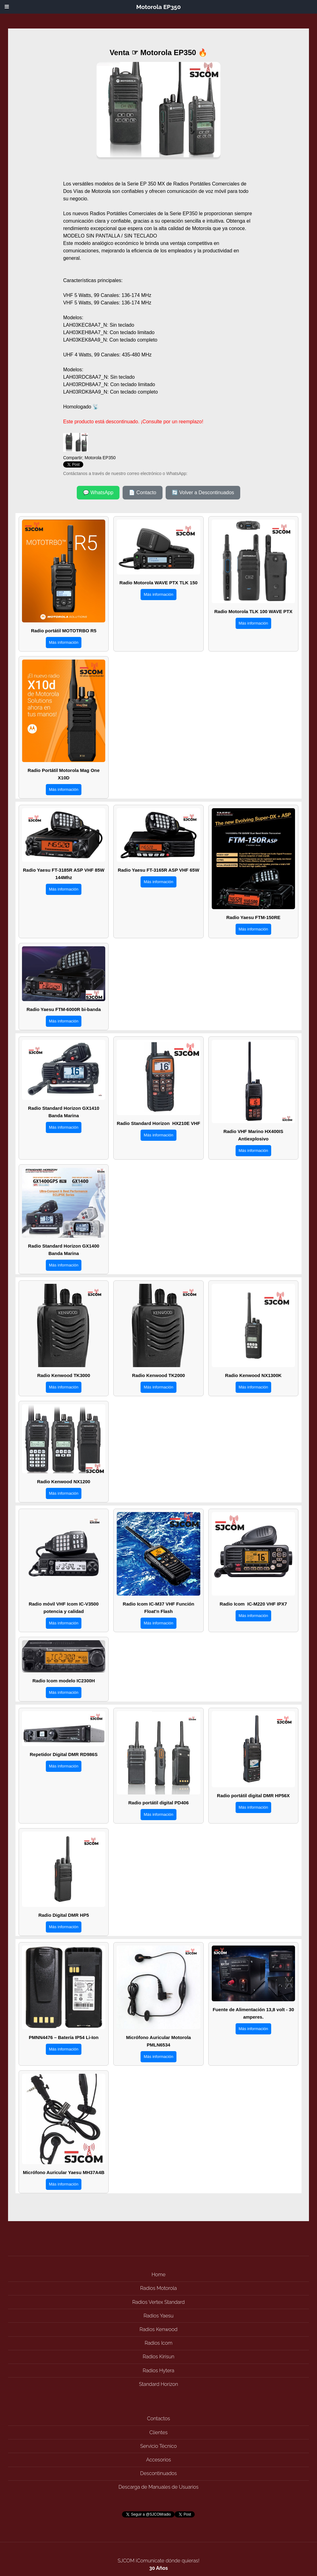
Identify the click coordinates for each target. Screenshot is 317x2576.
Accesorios (158, 2460)
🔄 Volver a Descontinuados (203, 492)
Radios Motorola (158, 2288)
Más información (63, 642)
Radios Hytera (158, 2370)
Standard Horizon (158, 2384)
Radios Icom (158, 2343)
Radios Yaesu (159, 2316)
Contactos (158, 2418)
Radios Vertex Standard (158, 2302)
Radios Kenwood (159, 2329)
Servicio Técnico (158, 2446)
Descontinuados (158, 2473)
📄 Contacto (142, 492)
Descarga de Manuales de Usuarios (158, 2487)
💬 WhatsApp (98, 492)
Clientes (159, 2432)
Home (158, 2274)
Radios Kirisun (158, 2357)
